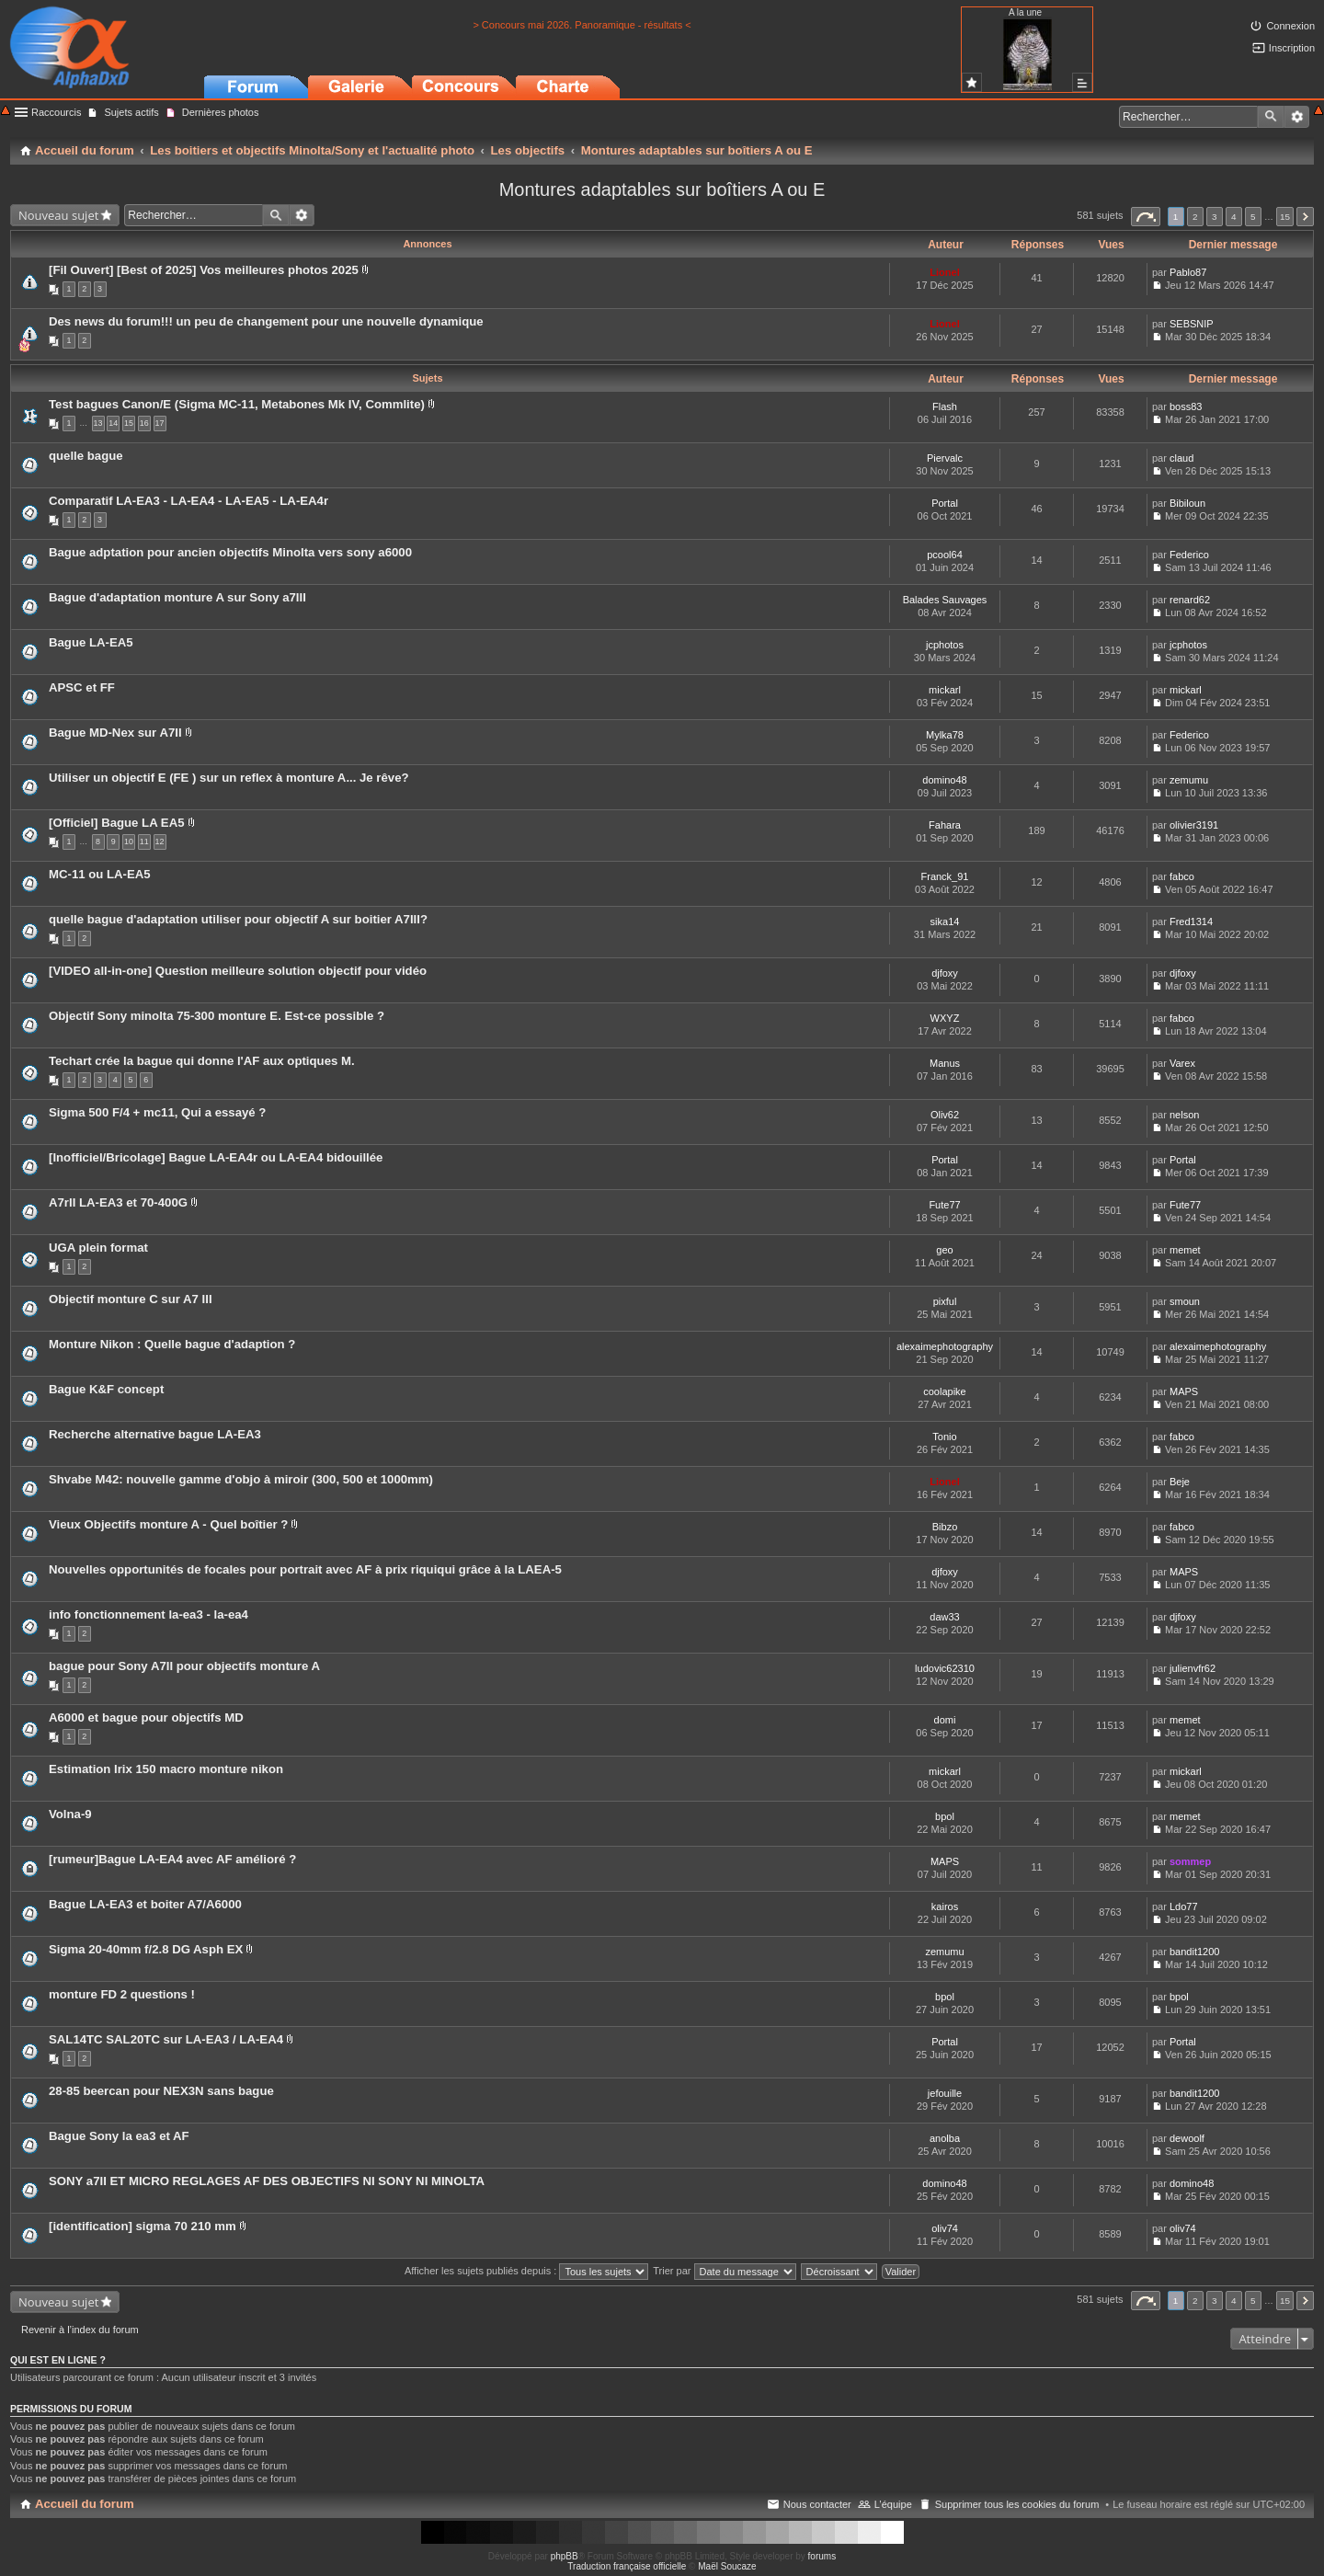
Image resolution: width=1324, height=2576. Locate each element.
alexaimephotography (944, 1346)
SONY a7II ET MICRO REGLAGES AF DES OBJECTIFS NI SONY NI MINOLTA (267, 2181)
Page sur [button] (1145, 216)
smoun (1185, 1301)
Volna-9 (70, 1814)
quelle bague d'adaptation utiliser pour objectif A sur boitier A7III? (238, 919)
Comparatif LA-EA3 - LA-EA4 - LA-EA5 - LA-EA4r (188, 501)
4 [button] (1234, 217)
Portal (944, 503)
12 (160, 841)
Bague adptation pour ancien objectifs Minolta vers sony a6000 (230, 552)
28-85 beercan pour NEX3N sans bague (161, 2091)
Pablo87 (1188, 272)
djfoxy (944, 973)
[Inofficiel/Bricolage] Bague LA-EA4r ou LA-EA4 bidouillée (215, 1157)
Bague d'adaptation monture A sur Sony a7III (177, 597)
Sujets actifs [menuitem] (131, 112)
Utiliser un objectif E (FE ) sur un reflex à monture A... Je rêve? (229, 777)
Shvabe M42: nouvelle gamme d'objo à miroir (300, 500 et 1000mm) (241, 1479)
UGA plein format (98, 1247)
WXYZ (945, 1018)
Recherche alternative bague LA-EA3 (155, 1434)
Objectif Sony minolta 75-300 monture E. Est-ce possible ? (216, 1016)
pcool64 (945, 554)
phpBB (564, 2556)
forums (822, 2556)
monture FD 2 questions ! (122, 1994)
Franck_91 (945, 876)
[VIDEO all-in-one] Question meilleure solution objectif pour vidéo (238, 971)
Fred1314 (1191, 921)
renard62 (1190, 599)
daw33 (944, 1616)
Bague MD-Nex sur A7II (115, 732)
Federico (1189, 554)
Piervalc (945, 458)
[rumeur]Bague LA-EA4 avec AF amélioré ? (172, 1859)
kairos (944, 1906)
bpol (944, 1816)
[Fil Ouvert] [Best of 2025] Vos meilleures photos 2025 (204, 270)
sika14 (945, 921)
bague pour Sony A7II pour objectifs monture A (184, 1666)
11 (144, 841)
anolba (945, 2138)
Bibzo (945, 1526)
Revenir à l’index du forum (80, 2329)
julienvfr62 (1193, 1668)
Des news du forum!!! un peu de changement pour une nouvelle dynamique (266, 321)
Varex (1182, 1063)
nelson (1184, 1114)
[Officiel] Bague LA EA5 (117, 823)
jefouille (945, 2093)
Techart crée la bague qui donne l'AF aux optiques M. (202, 1061)
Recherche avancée (1296, 117)
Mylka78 (945, 734)
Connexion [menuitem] (1290, 25)
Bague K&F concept (106, 1389)
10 (128, 841)
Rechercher (1270, 117)
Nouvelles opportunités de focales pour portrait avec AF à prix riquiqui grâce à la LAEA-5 (305, 1569)
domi (945, 1719)
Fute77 (944, 1204)
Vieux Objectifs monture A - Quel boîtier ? (168, 1524)
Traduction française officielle (626, 2566)
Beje (1180, 1481)
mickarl (945, 689)
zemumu (1189, 779)
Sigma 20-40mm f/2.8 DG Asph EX (146, 1949)
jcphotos (945, 644)
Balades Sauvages (945, 599)
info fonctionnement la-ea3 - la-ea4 (148, 1614)
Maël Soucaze (727, 2566)
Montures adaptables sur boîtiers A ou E (662, 189)
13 (98, 423)
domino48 (944, 779)
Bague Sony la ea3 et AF (119, 2136)
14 (113, 423)
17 (160, 423)
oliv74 (944, 2228)
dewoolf (1187, 2138)
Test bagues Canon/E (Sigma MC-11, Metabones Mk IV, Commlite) (237, 404)
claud (1181, 458)
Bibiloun (1187, 503)
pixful (945, 1301)
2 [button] (1195, 217)
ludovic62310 (945, 1668)
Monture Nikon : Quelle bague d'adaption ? (172, 1344)
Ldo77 (1184, 1906)
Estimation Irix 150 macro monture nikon (166, 1769)
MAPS (1184, 1391)
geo (944, 1249)
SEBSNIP (1192, 323)
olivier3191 (1194, 824)
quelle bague (86, 456)
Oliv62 (944, 1114)
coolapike (944, 1391)
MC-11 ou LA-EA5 (100, 874)
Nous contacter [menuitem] (817, 2504)
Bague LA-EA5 (91, 642)
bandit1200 (1194, 1951)
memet (1185, 1249)
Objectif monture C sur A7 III (130, 1299)
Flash (944, 406)
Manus (945, 1063)
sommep (1190, 1861)
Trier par (724, 2270)
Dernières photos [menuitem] (220, 112)
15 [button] (1285, 217)
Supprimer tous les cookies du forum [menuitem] (1017, 2504)
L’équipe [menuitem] (893, 2504)
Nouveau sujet (58, 215)
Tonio (944, 1436)
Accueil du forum (84, 2504)
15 (128, 423)
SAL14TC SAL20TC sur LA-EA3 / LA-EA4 (166, 2039)
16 (144, 423)
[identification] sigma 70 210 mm (142, 2226)
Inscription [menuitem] (1292, 47)
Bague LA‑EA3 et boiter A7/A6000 (145, 1904)
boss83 (1186, 406)
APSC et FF (82, 687)
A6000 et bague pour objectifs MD (146, 1717)
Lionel (944, 272)
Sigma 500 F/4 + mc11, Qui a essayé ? (157, 1112)
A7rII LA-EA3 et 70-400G (118, 1202)
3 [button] (1214, 217)
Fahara (945, 824)
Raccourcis (56, 112)
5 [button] (1253, 217)
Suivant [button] (1305, 216)
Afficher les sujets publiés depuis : (527, 2270)
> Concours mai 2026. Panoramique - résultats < (582, 24)
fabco (1182, 876)
